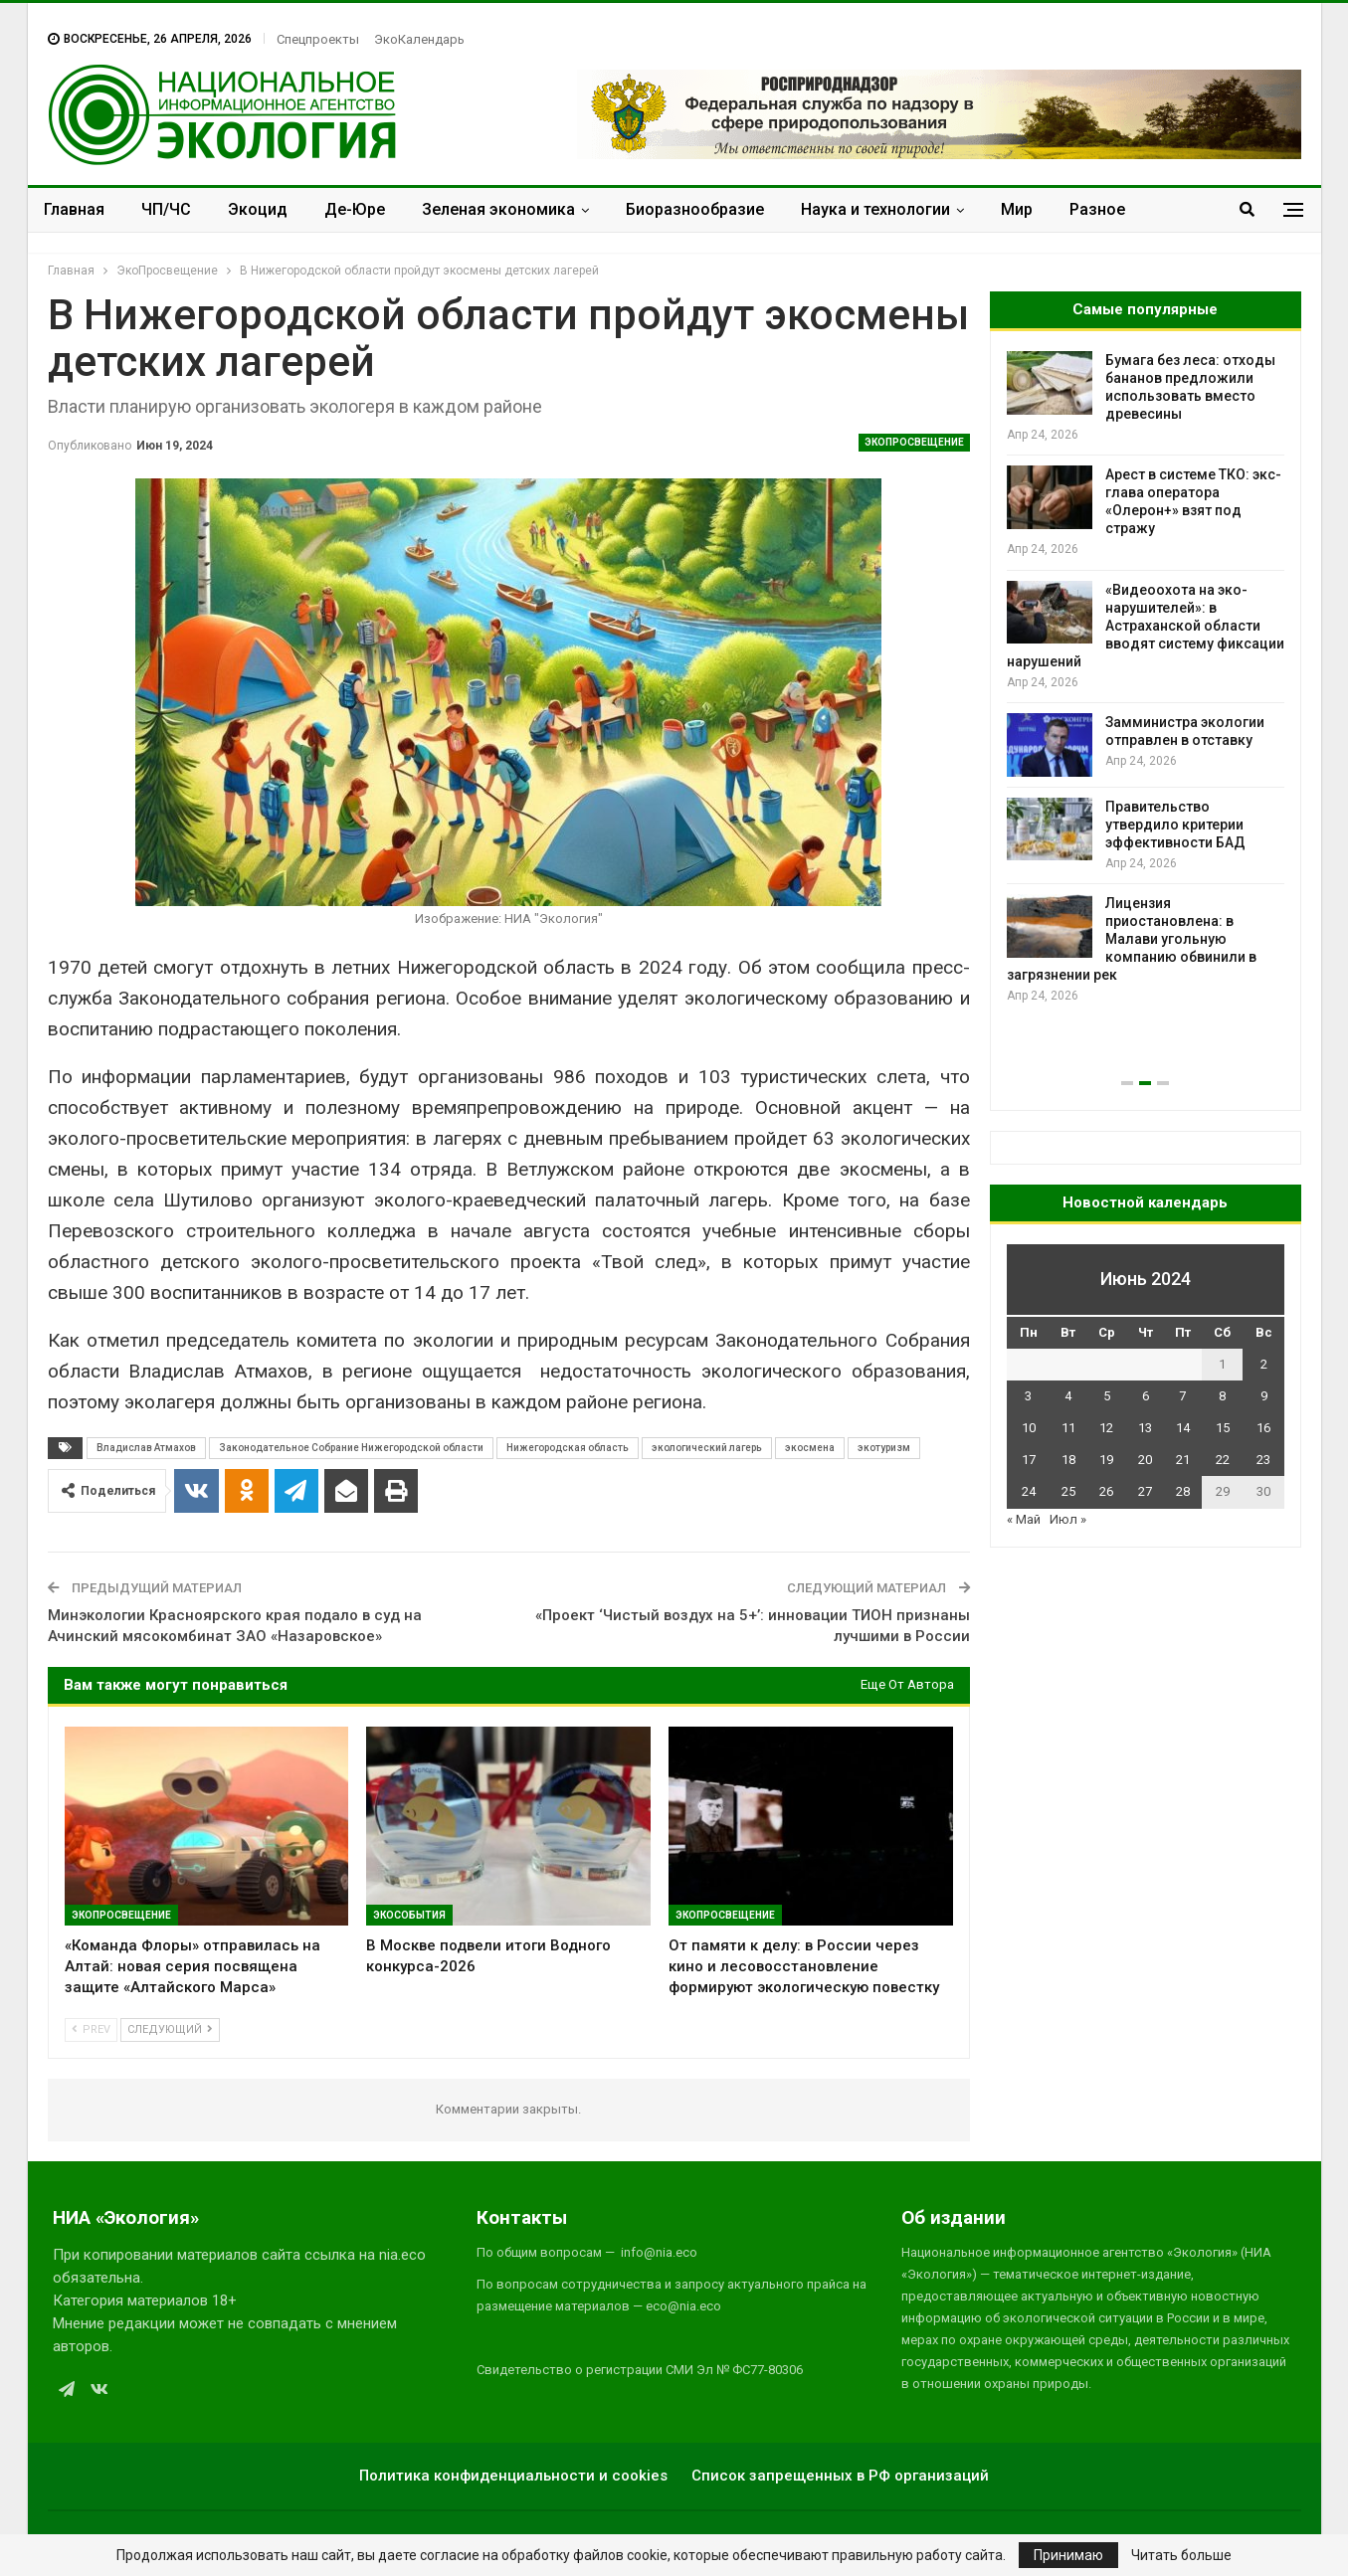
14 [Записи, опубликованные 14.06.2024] (1183, 1427)
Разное (1097, 209)
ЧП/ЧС (166, 209)
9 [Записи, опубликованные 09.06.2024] (1263, 1395)
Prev (91, 2029)
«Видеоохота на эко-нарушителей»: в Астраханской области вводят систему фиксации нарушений (1145, 625)
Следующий (170, 2029)
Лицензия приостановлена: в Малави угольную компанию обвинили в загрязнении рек (1131, 939)
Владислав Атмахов (146, 1447)
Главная (74, 209)
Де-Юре (354, 209)
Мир (1017, 209)
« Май (1024, 1519)
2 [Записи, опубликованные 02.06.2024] (1263, 1364)
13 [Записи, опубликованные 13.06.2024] (1145, 1427)
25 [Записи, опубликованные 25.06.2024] (1068, 1491)
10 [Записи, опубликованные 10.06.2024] (1029, 1427)
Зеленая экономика (498, 209)
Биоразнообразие (695, 209)
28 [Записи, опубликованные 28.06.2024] (1183, 1491)
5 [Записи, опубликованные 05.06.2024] (1106, 1395)
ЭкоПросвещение (914, 442)
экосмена (810, 1447)
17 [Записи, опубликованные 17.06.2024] (1029, 1459)
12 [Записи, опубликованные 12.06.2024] (1106, 1427)
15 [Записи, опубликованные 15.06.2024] (1223, 1427)
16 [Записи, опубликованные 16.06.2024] (1263, 1427)
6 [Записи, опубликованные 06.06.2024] (1145, 1395)
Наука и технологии (875, 209)
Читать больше (1181, 2555)
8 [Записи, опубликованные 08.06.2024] (1222, 1395)
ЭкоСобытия (409, 1915)
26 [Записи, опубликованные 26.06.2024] (1106, 1491)
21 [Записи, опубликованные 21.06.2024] (1183, 1459)
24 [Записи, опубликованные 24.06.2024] (1029, 1491)
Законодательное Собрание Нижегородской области (351, 1447)
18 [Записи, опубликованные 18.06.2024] (1068, 1459)
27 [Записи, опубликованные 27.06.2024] (1145, 1491)
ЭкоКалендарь (419, 39)
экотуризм (884, 1447)
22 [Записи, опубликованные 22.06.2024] (1223, 1459)
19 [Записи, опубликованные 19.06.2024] (1106, 1459)
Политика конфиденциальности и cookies (513, 2475)
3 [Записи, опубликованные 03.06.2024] (1028, 1395)
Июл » (1068, 1519)
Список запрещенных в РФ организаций (840, 2475)
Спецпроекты (318, 39)
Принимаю (1068, 2555)
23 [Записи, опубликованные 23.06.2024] (1263, 1459)
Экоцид (258, 209)
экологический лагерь (707, 1447)
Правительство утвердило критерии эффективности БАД (1175, 824)
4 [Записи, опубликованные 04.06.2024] (1067, 1395)
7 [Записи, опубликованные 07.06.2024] (1182, 1395)
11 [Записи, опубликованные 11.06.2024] (1068, 1427)
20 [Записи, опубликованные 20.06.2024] (1145, 1459)
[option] (1145, 679)
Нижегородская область (567, 1447)
